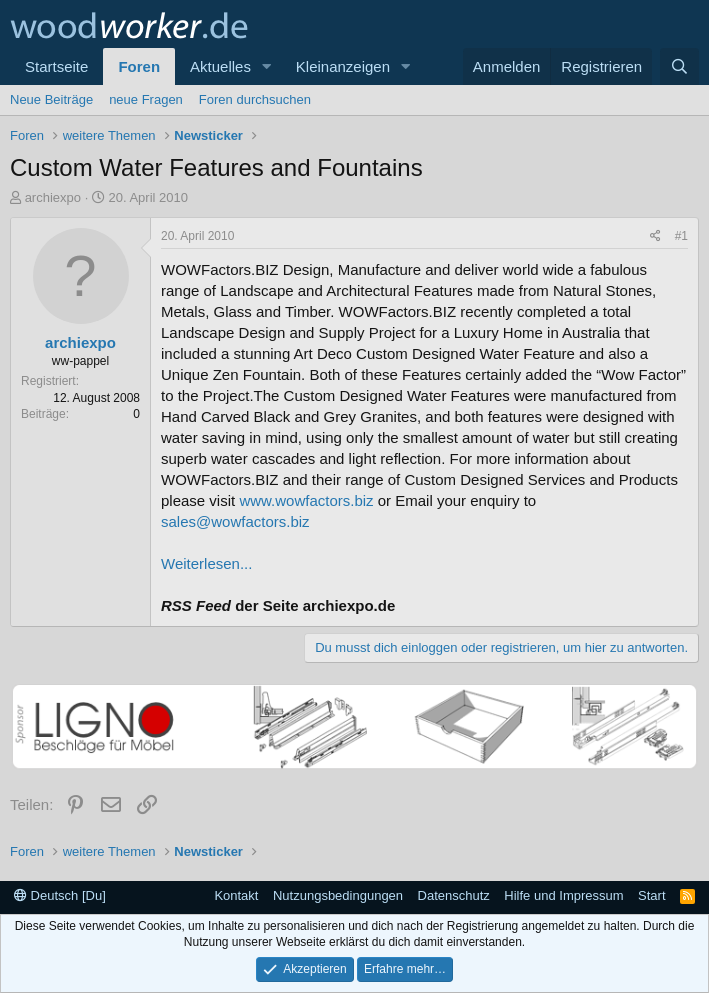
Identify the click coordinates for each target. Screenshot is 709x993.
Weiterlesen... (206, 563)
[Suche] (679, 66)
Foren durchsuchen (255, 99)
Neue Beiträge (51, 99)
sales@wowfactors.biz (235, 521)
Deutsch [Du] (60, 895)
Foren (139, 66)
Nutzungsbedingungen (338, 895)
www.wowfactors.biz (306, 500)
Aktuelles (220, 66)
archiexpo (53, 197)
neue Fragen (146, 99)
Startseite (56, 66)
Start (651, 895)
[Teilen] (655, 236)
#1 (681, 236)
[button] (267, 66)
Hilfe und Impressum (563, 895)
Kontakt (236, 895)
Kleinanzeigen (343, 66)
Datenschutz (454, 895)
